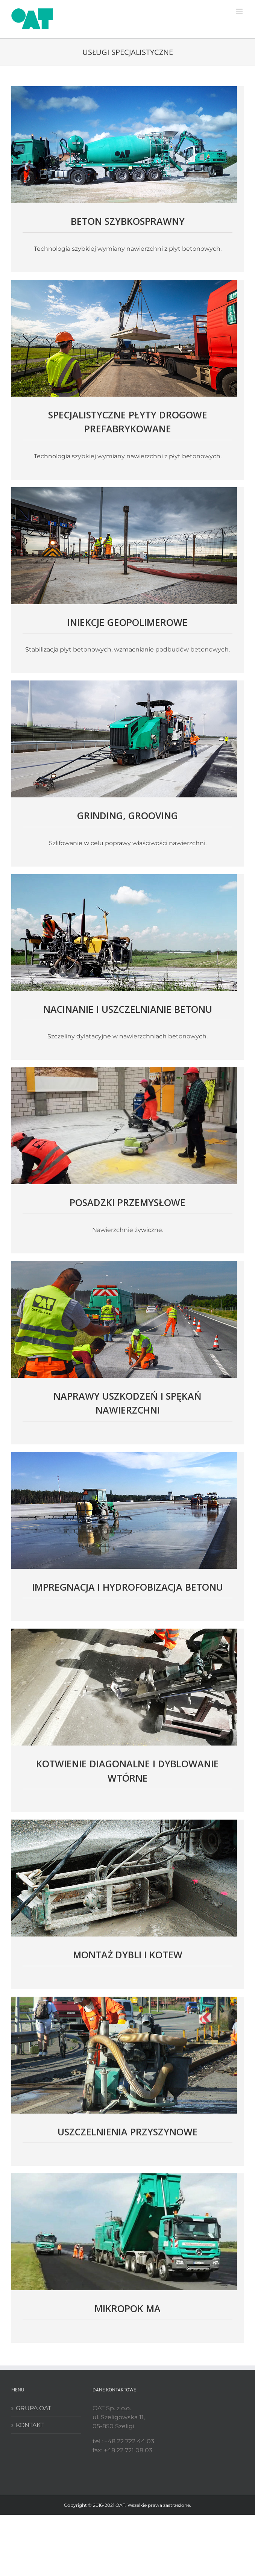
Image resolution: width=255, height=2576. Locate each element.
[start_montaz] (124, 1822)
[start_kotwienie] (124, 1631)
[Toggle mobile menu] (240, 11)
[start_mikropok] (124, 2176)
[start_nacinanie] (124, 876)
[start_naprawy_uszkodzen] (124, 1263)
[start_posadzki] (124, 1070)
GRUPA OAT (33, 2408)
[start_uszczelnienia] (124, 1999)
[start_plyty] (124, 282)
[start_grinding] (124, 683)
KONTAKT (30, 2425)
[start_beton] (124, 88)
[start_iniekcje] (124, 490)
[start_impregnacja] (124, 1454)
